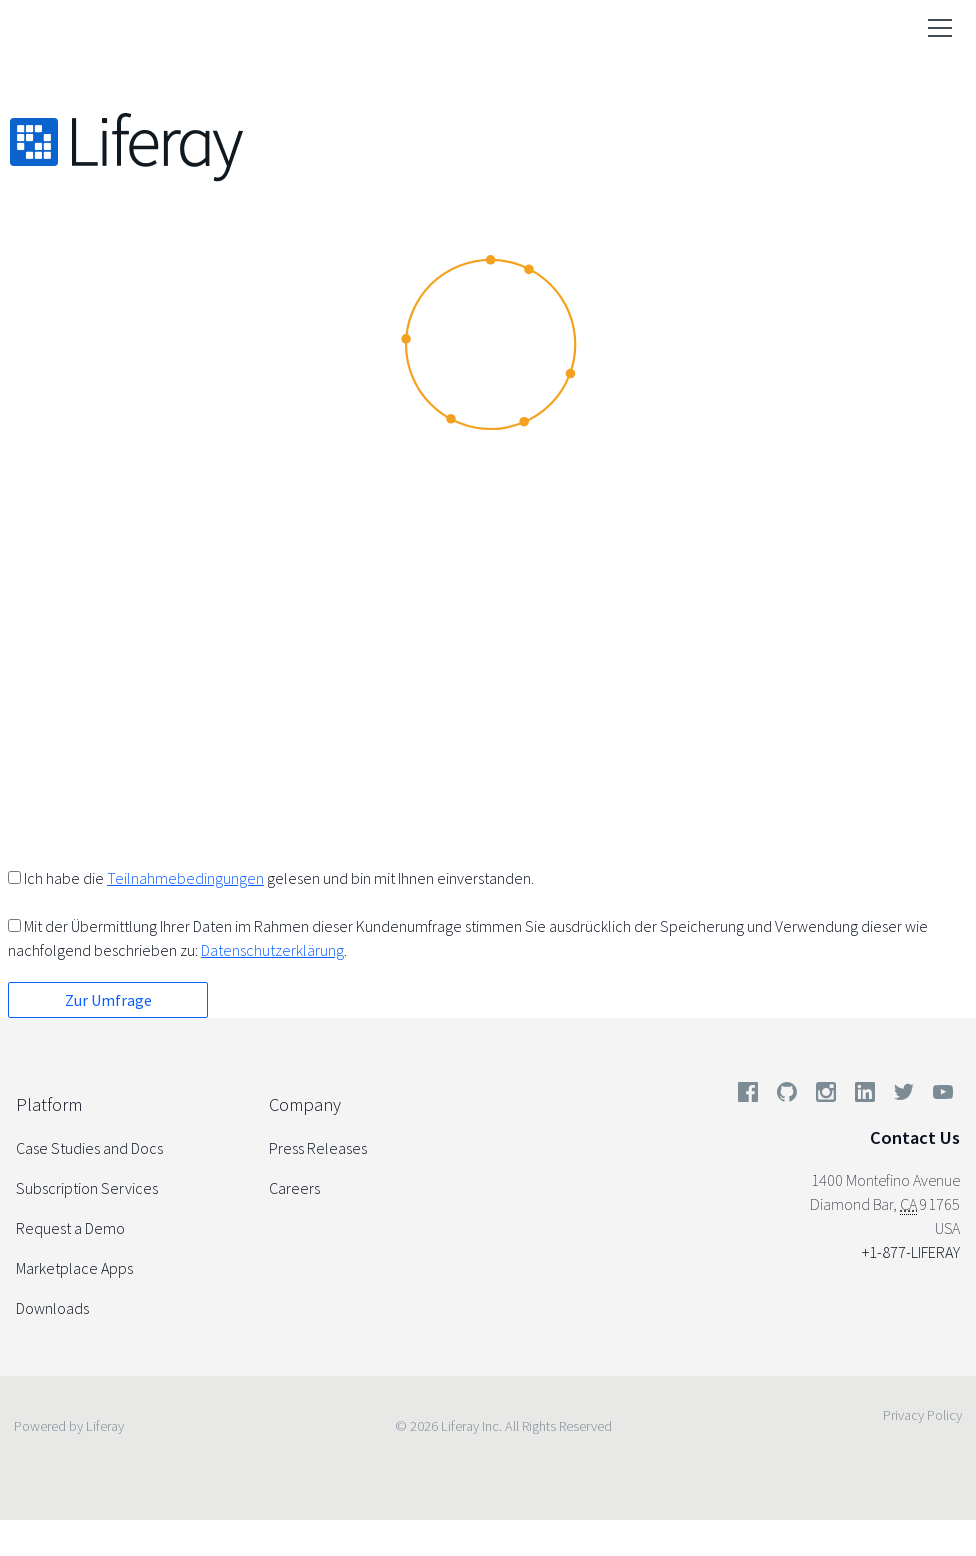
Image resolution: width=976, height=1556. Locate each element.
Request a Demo (70, 1228)
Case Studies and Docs (89, 1148)
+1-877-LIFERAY (911, 1252)
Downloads (52, 1308)
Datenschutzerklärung (272, 950)
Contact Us (915, 1137)
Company (305, 1104)
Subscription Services (87, 1188)
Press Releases (318, 1148)
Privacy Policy (922, 1415)
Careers (294, 1188)
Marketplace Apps (74, 1268)
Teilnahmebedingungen (185, 878)
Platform (49, 1104)
